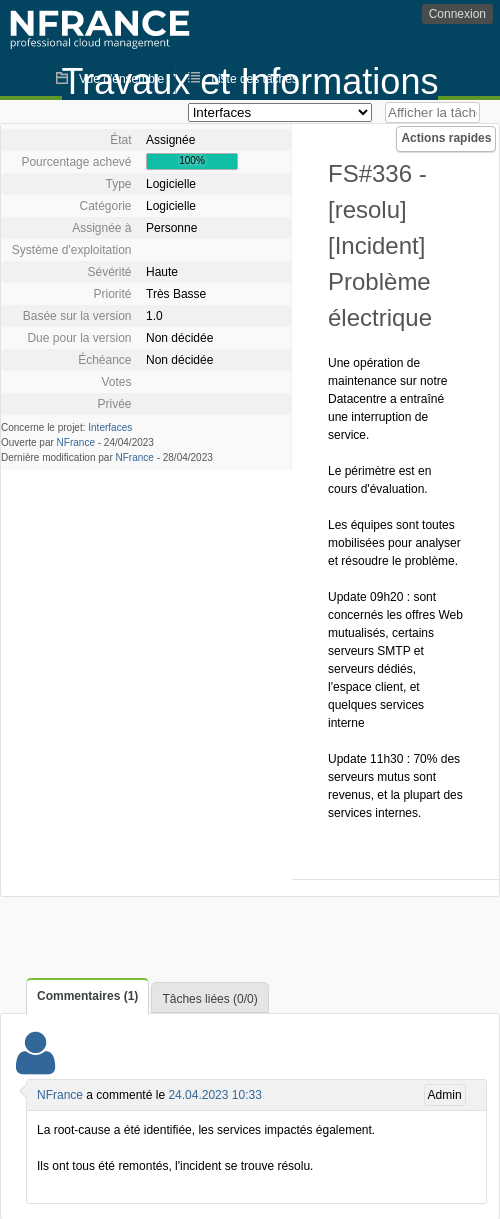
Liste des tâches (254, 79)
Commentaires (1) (87, 996)
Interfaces (110, 427)
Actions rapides (446, 138)
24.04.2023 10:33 (214, 1095)
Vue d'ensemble (121, 79)
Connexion (457, 14)
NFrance (76, 442)
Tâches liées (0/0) (209, 999)
